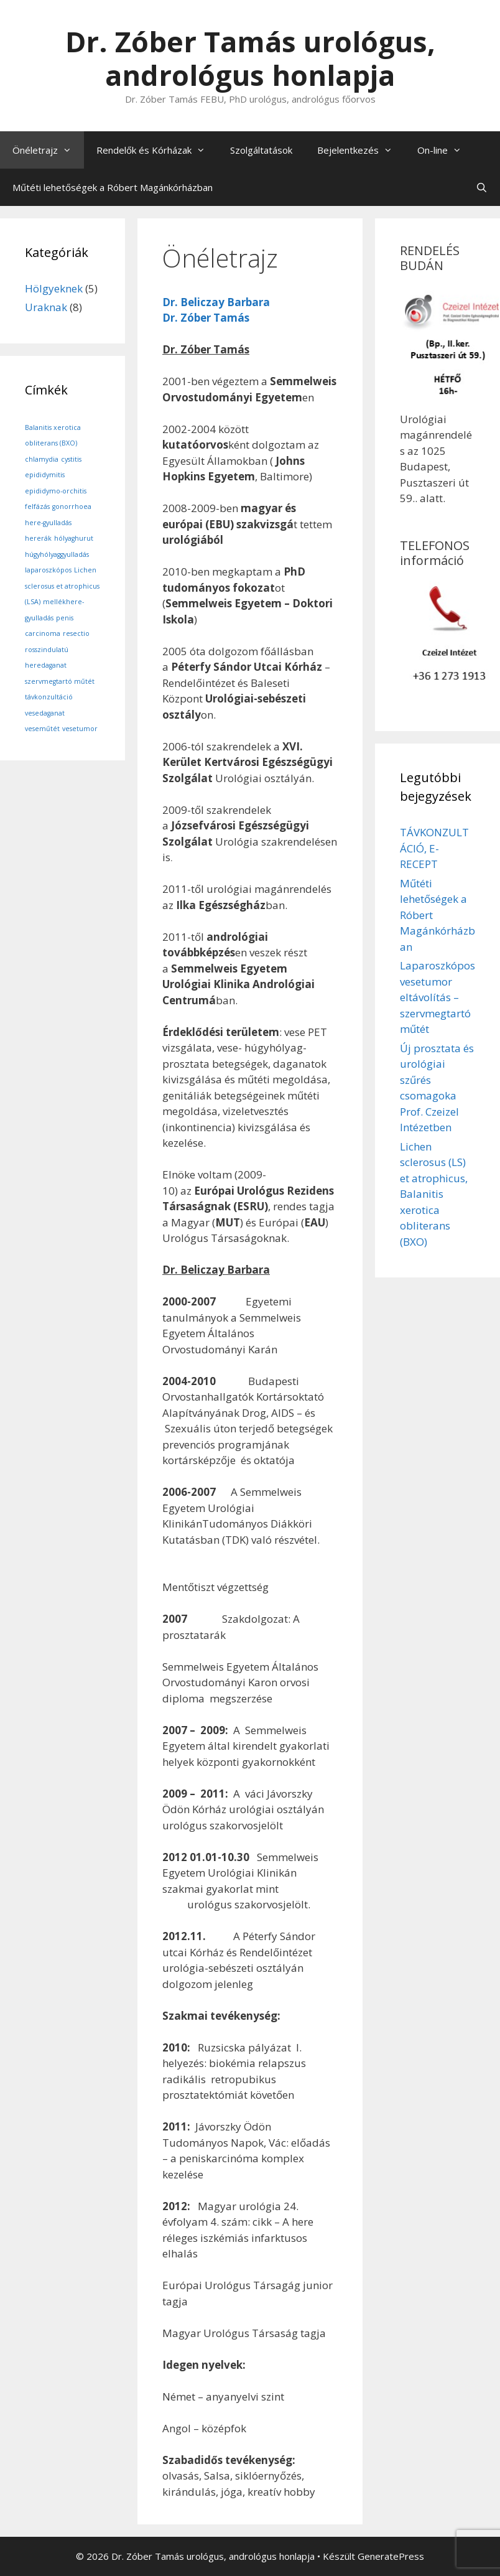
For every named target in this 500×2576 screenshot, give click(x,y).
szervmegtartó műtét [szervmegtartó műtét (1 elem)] (60, 681)
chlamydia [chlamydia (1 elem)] (41, 459)
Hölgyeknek (54, 288)
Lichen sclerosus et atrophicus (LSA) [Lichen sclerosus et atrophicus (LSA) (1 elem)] (62, 586)
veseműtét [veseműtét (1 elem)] (42, 728)
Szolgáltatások (261, 150)
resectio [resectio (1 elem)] (76, 633)
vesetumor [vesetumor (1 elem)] (80, 728)
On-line (445, 150)
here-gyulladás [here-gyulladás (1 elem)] (48, 522)
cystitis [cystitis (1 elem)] (71, 459)
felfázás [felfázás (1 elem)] (37, 506)
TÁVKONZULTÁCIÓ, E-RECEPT (434, 848)
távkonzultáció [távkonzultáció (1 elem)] (49, 697)
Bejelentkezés (361, 150)
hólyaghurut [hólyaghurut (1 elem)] (73, 538)
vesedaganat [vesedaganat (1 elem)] (45, 713)
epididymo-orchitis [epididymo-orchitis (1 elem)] (55, 491)
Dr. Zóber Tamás (205, 317)
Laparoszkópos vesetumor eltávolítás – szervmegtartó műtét (437, 997)
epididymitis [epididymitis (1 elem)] (45, 474)
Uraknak (46, 307)
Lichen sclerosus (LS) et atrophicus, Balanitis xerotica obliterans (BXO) (434, 1194)
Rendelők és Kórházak (157, 150)
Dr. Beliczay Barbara (216, 302)
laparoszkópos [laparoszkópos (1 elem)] (48, 570)
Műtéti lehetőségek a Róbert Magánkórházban (112, 187)
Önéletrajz (48, 150)
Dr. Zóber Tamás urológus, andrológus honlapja (250, 58)
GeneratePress (391, 2556)
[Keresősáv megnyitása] (481, 187)
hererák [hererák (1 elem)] (38, 538)
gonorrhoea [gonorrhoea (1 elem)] (71, 506)
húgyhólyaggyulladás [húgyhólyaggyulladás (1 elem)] (57, 554)
